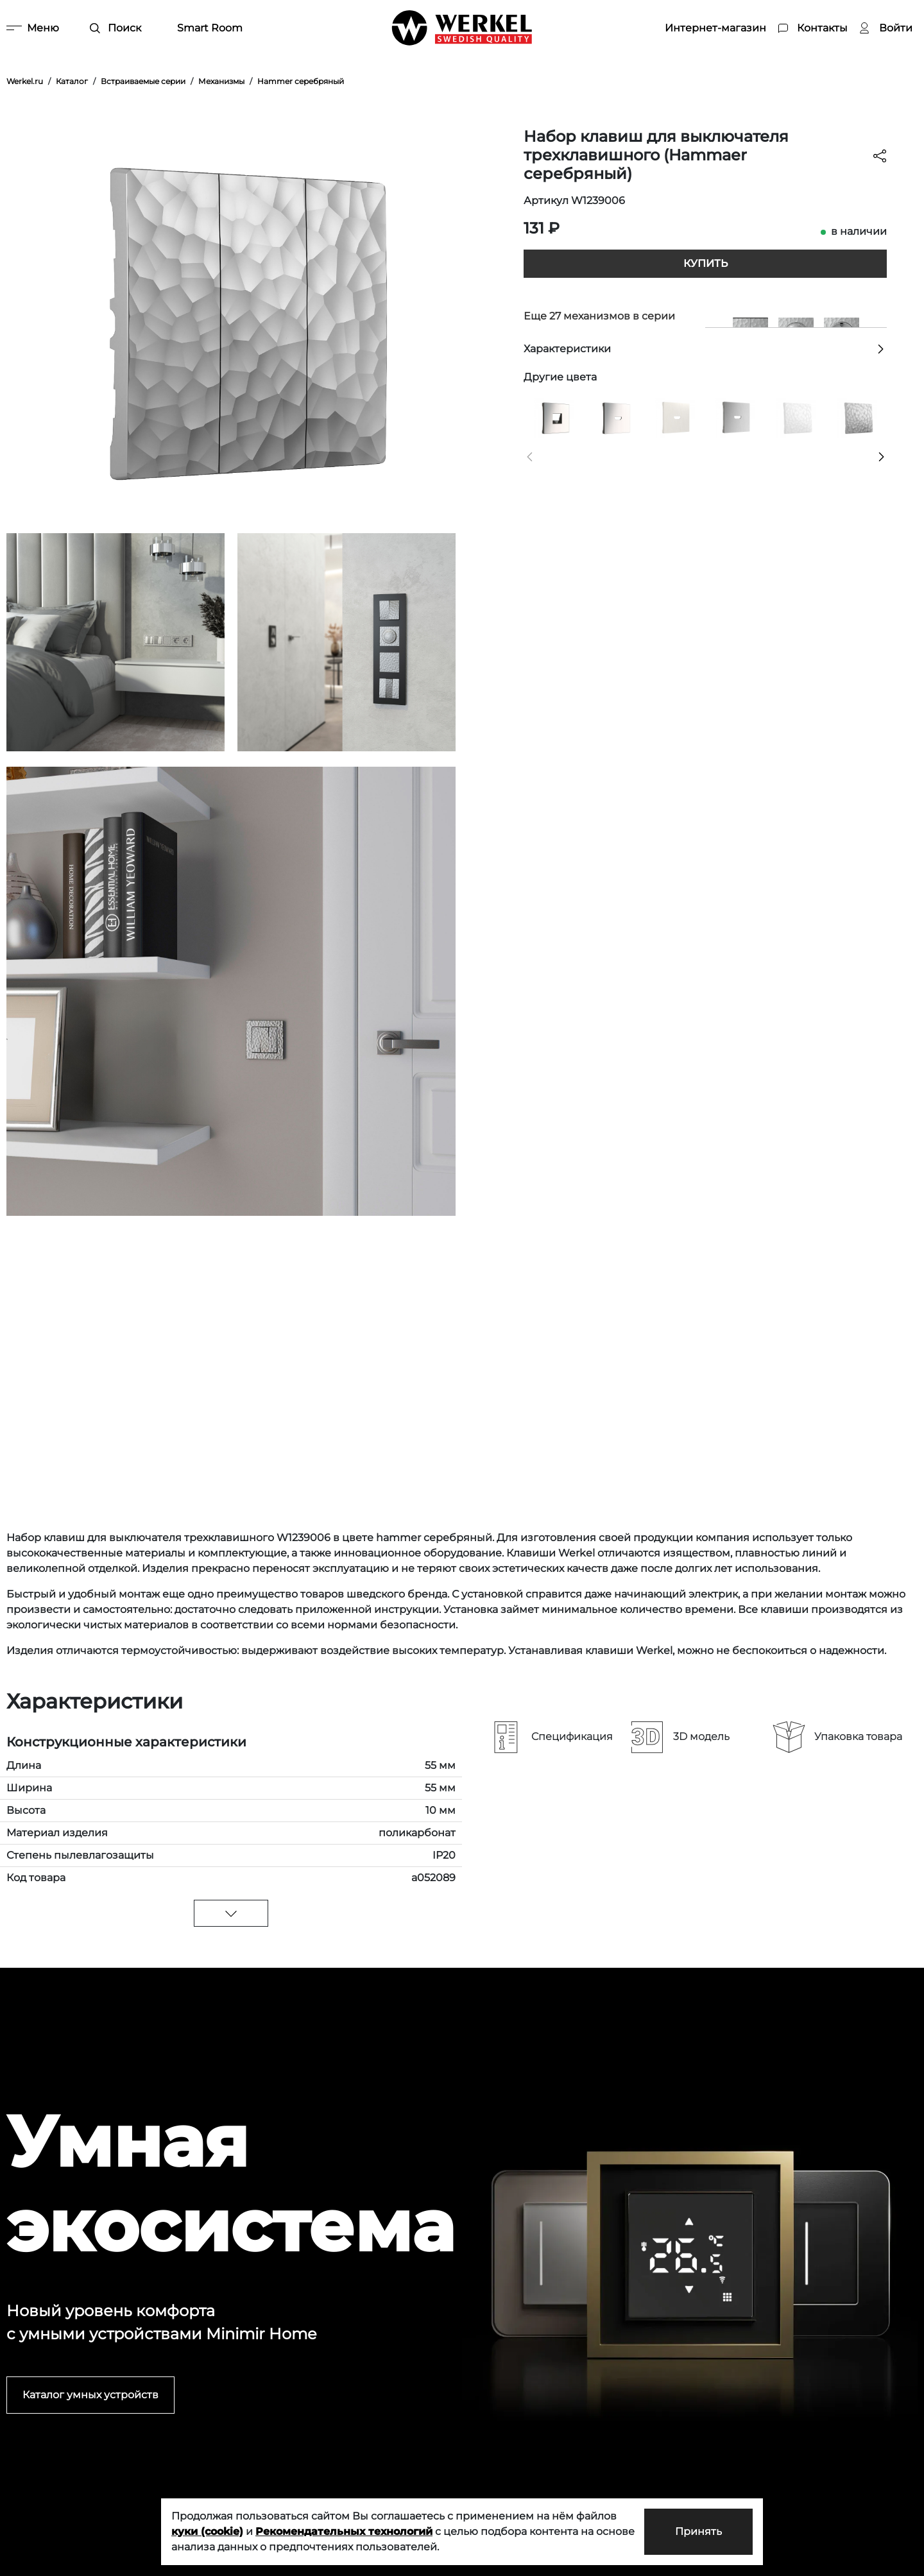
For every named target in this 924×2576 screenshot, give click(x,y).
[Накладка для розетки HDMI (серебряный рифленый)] (735, 417)
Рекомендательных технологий (343, 2531)
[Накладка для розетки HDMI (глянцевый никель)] (614, 417)
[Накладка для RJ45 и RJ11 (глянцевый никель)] (554, 417)
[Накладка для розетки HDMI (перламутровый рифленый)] (675, 417)
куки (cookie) (207, 2531)
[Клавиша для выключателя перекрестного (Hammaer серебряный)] (857, 417)
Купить (705, 263)
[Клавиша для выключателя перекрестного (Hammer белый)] (796, 417)
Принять (698, 2531)
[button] (529, 457)
